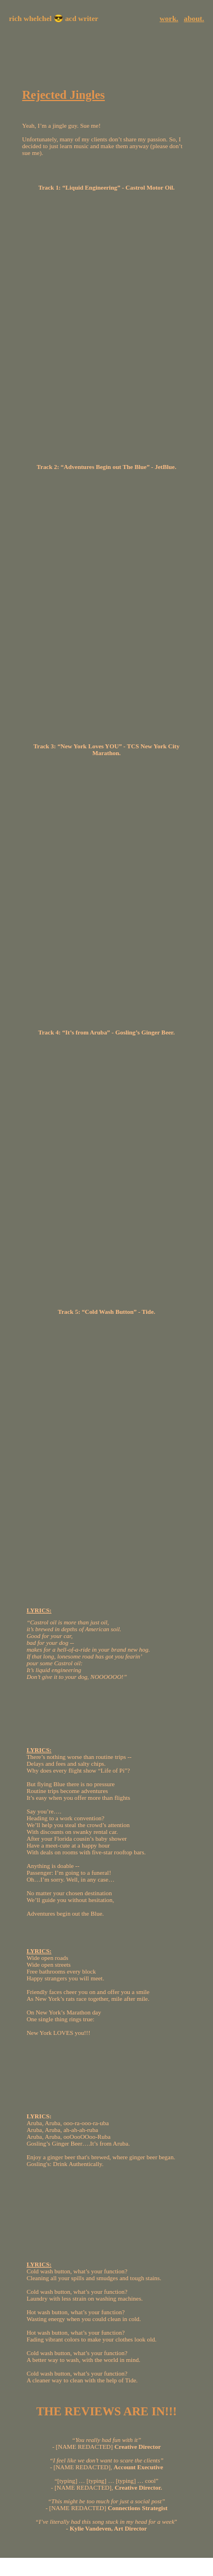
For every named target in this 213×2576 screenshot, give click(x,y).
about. (194, 18)
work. (169, 18)
